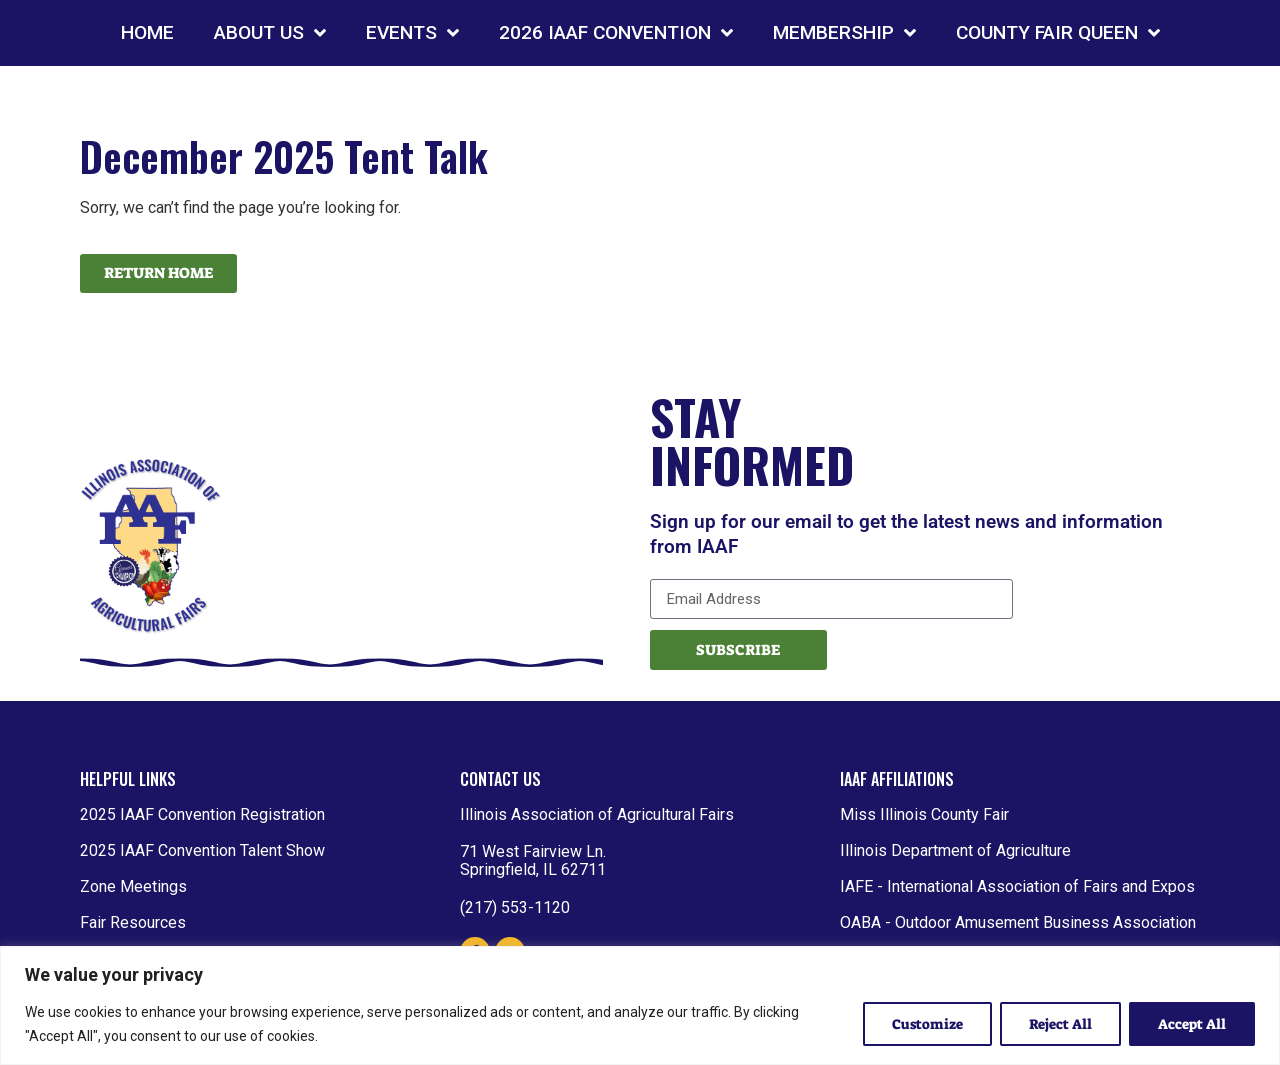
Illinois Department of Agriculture (955, 850)
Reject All (1060, 1024)
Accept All (1192, 1024)
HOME (147, 32)
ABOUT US (270, 32)
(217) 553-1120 (515, 907)
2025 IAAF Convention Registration (202, 814)
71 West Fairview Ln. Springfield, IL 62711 (533, 860)
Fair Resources (133, 922)
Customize (927, 1024)
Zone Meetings (133, 886)
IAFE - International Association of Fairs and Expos (1017, 886)
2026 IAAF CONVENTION (616, 32)
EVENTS (412, 32)
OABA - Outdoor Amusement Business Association (1018, 922)
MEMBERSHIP (844, 32)
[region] (640, 1005)
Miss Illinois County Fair (924, 814)
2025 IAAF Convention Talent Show (202, 850)
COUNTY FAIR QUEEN (1058, 32)
